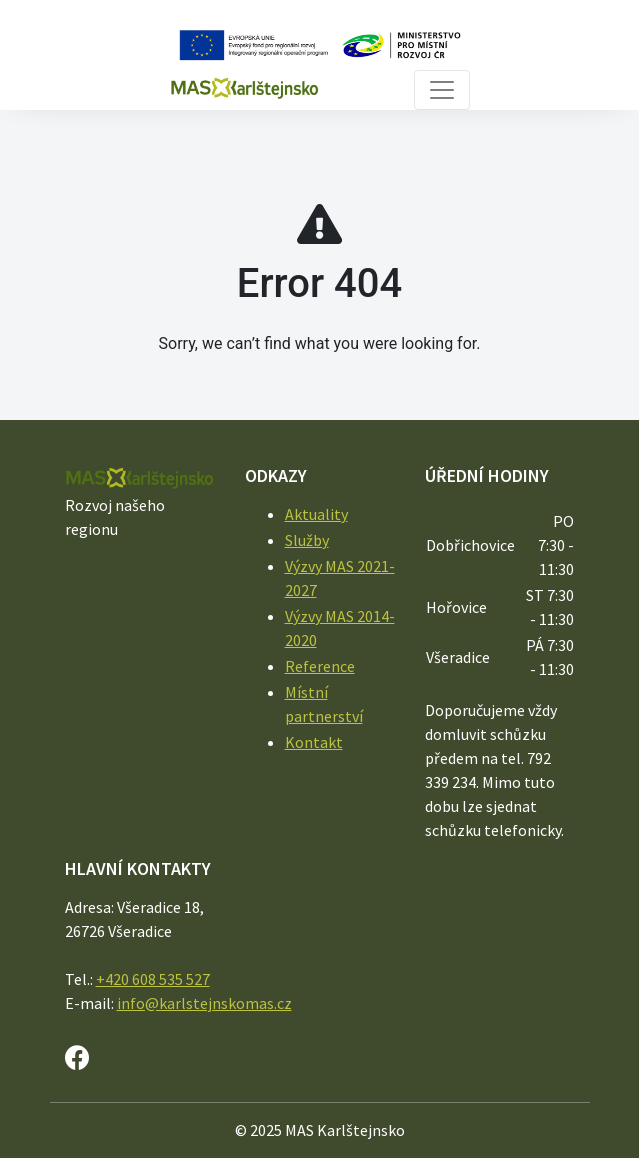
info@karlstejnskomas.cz (204, 1003)
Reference (320, 666)
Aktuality (316, 514)
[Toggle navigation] (442, 90)
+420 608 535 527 (153, 979)
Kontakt (314, 742)
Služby (307, 540)
